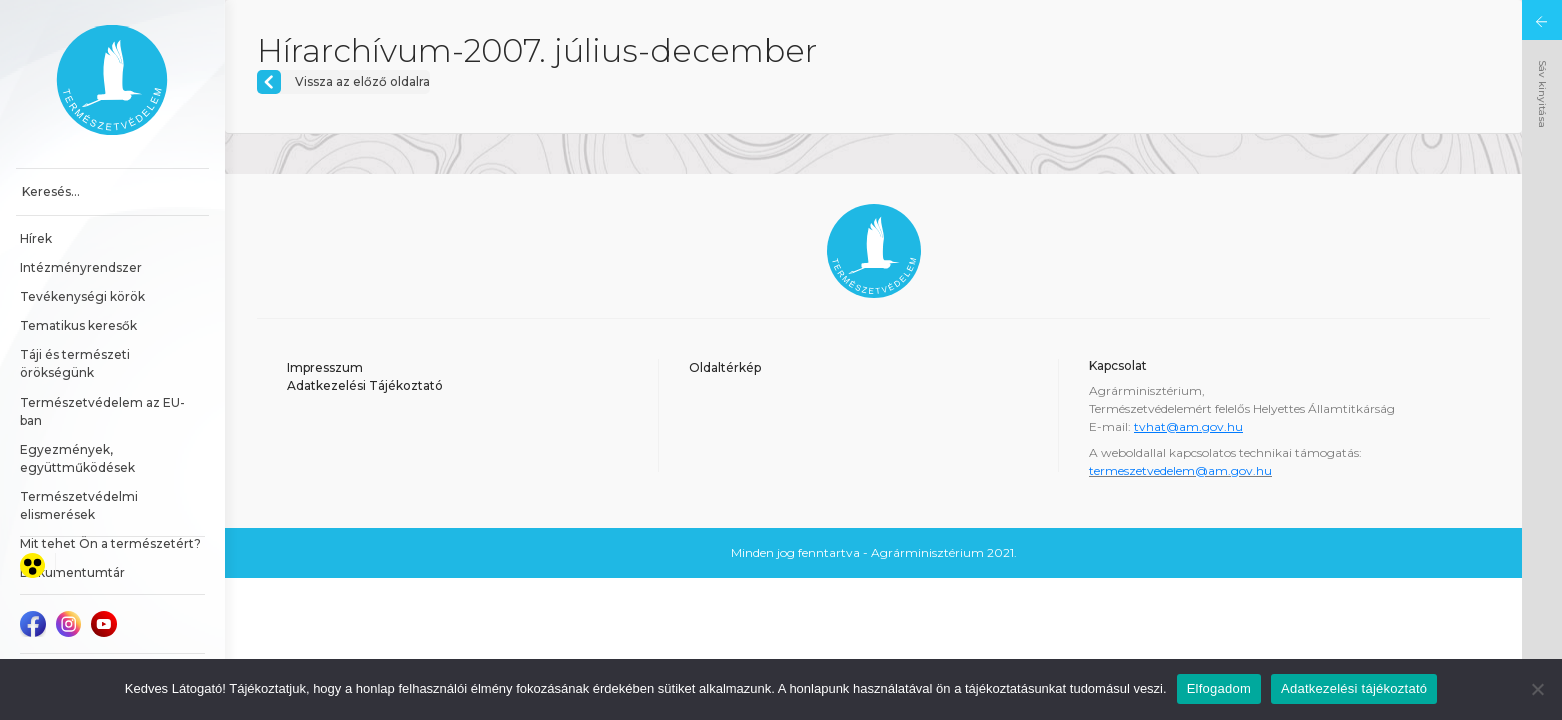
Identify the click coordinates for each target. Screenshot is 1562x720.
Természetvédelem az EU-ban (102, 411)
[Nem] (1537, 689)
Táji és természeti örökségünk (76, 363)
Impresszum (325, 367)
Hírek (36, 238)
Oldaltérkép (725, 367)
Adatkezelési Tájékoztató (365, 385)
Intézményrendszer (81, 267)
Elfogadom (1219, 688)
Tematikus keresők (78, 325)
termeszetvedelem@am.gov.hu (1180, 470)
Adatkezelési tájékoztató (1354, 688)
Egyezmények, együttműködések (77, 458)
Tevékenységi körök (82, 296)
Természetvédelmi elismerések (80, 505)
